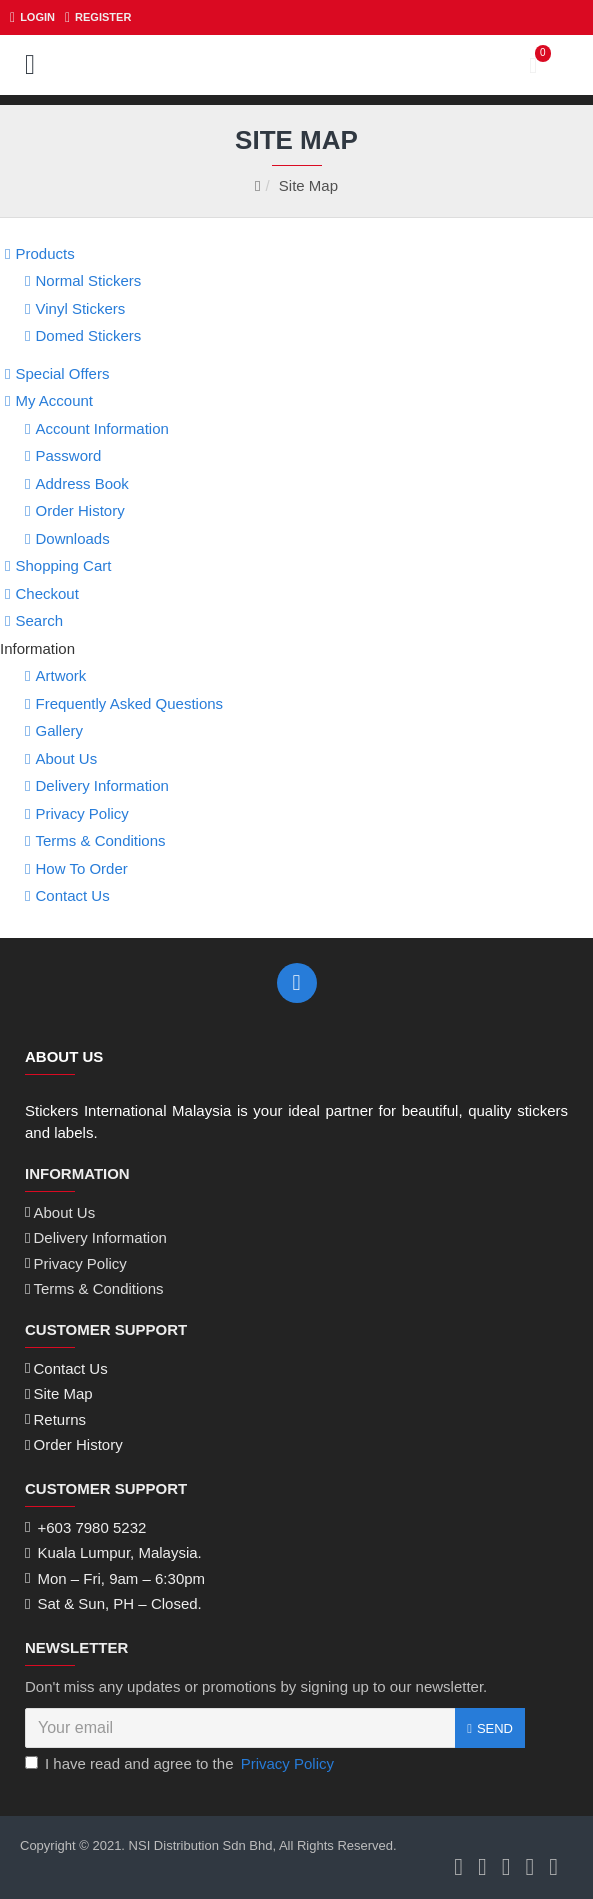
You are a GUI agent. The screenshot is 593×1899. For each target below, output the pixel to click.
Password (68, 455)
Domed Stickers (88, 335)
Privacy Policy (81, 813)
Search (39, 620)
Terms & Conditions (100, 840)
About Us (66, 758)
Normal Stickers (88, 280)
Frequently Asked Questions (129, 703)
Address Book (81, 483)
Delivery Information (101, 785)
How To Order (81, 868)
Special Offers (62, 373)
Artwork (60, 675)
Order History (79, 510)
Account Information (101, 428)
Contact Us (72, 895)
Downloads (72, 538)
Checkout (46, 593)
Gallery (59, 730)
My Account (54, 400)
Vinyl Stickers (80, 308)
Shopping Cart (63, 565)
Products (44, 253)
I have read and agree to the (181, 1764)
